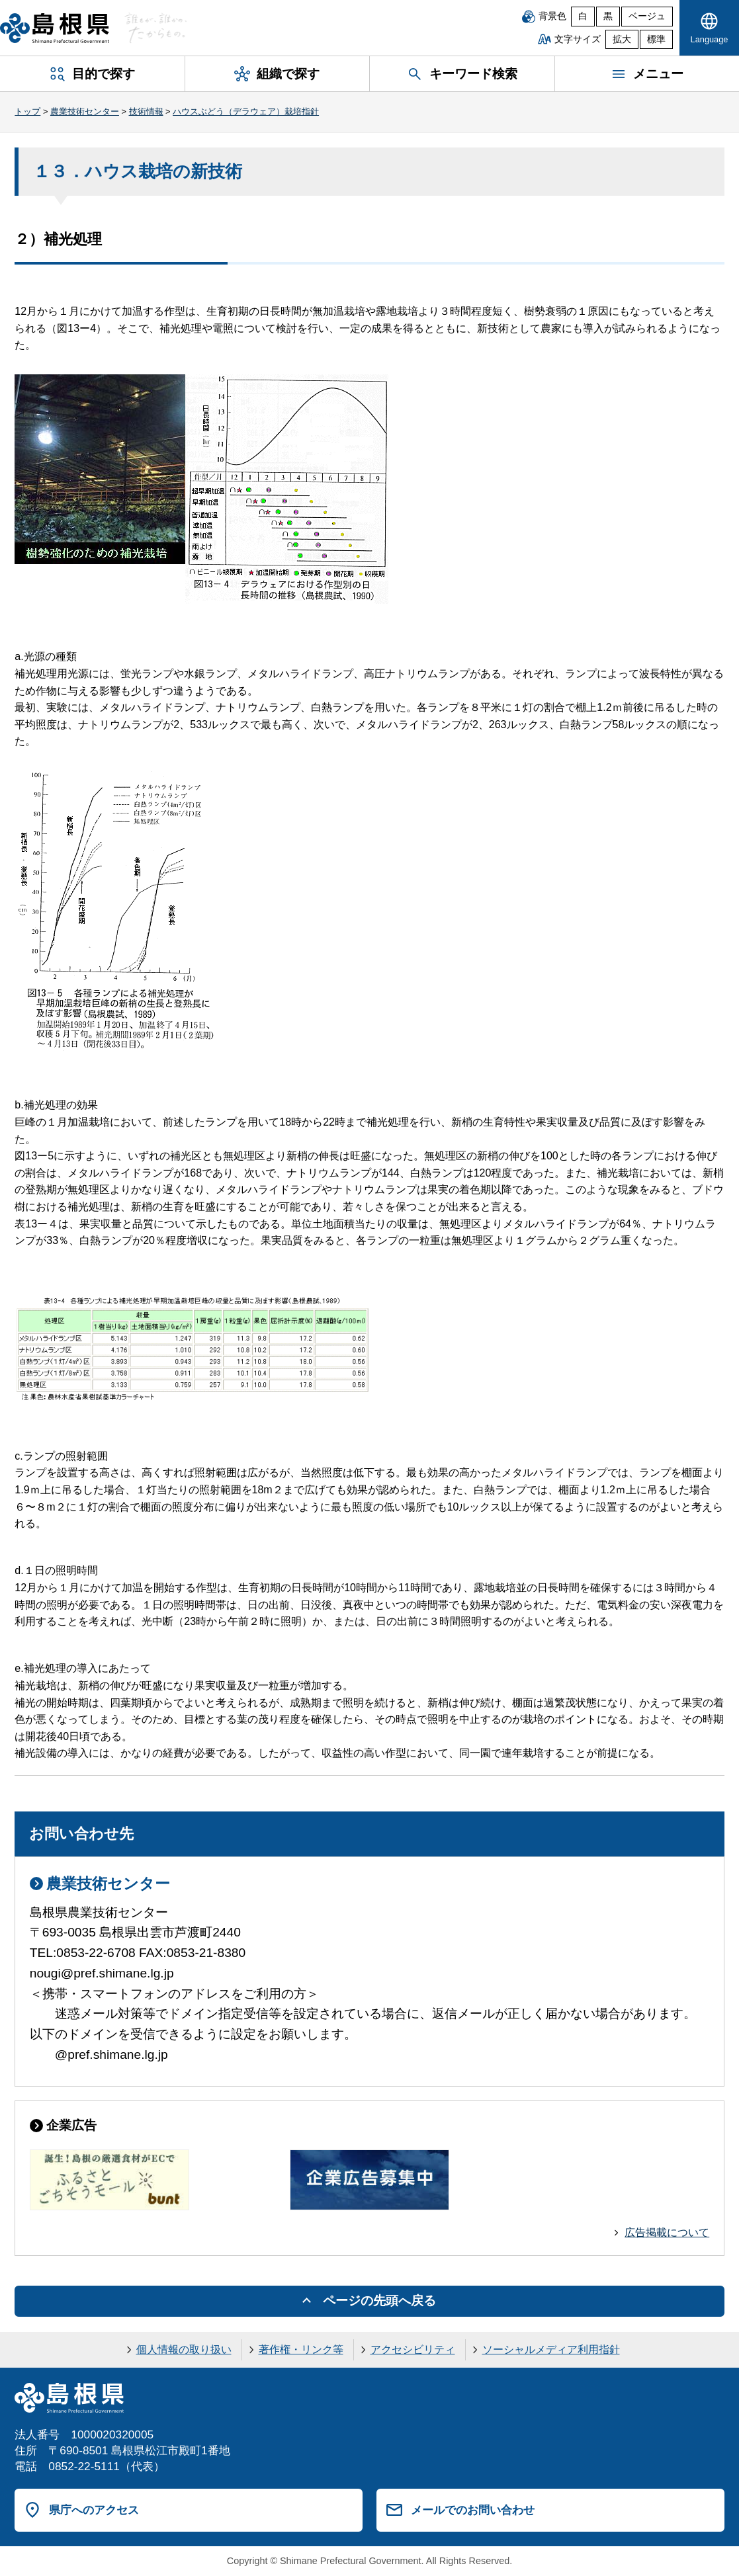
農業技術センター (84, 111)
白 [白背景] (582, 16)
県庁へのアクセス (94, 2509)
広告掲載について (667, 2232)
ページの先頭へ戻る (379, 2300)
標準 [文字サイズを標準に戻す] (656, 39)
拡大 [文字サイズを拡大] (622, 39)
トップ (27, 111)
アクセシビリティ (412, 2349)
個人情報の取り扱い (184, 2349)
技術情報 (146, 111)
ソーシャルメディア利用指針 (551, 2349)
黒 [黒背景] (608, 16)
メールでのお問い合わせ (473, 2509)
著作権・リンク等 (301, 2349)
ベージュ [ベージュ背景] (647, 16)
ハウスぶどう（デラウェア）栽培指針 (246, 111)
